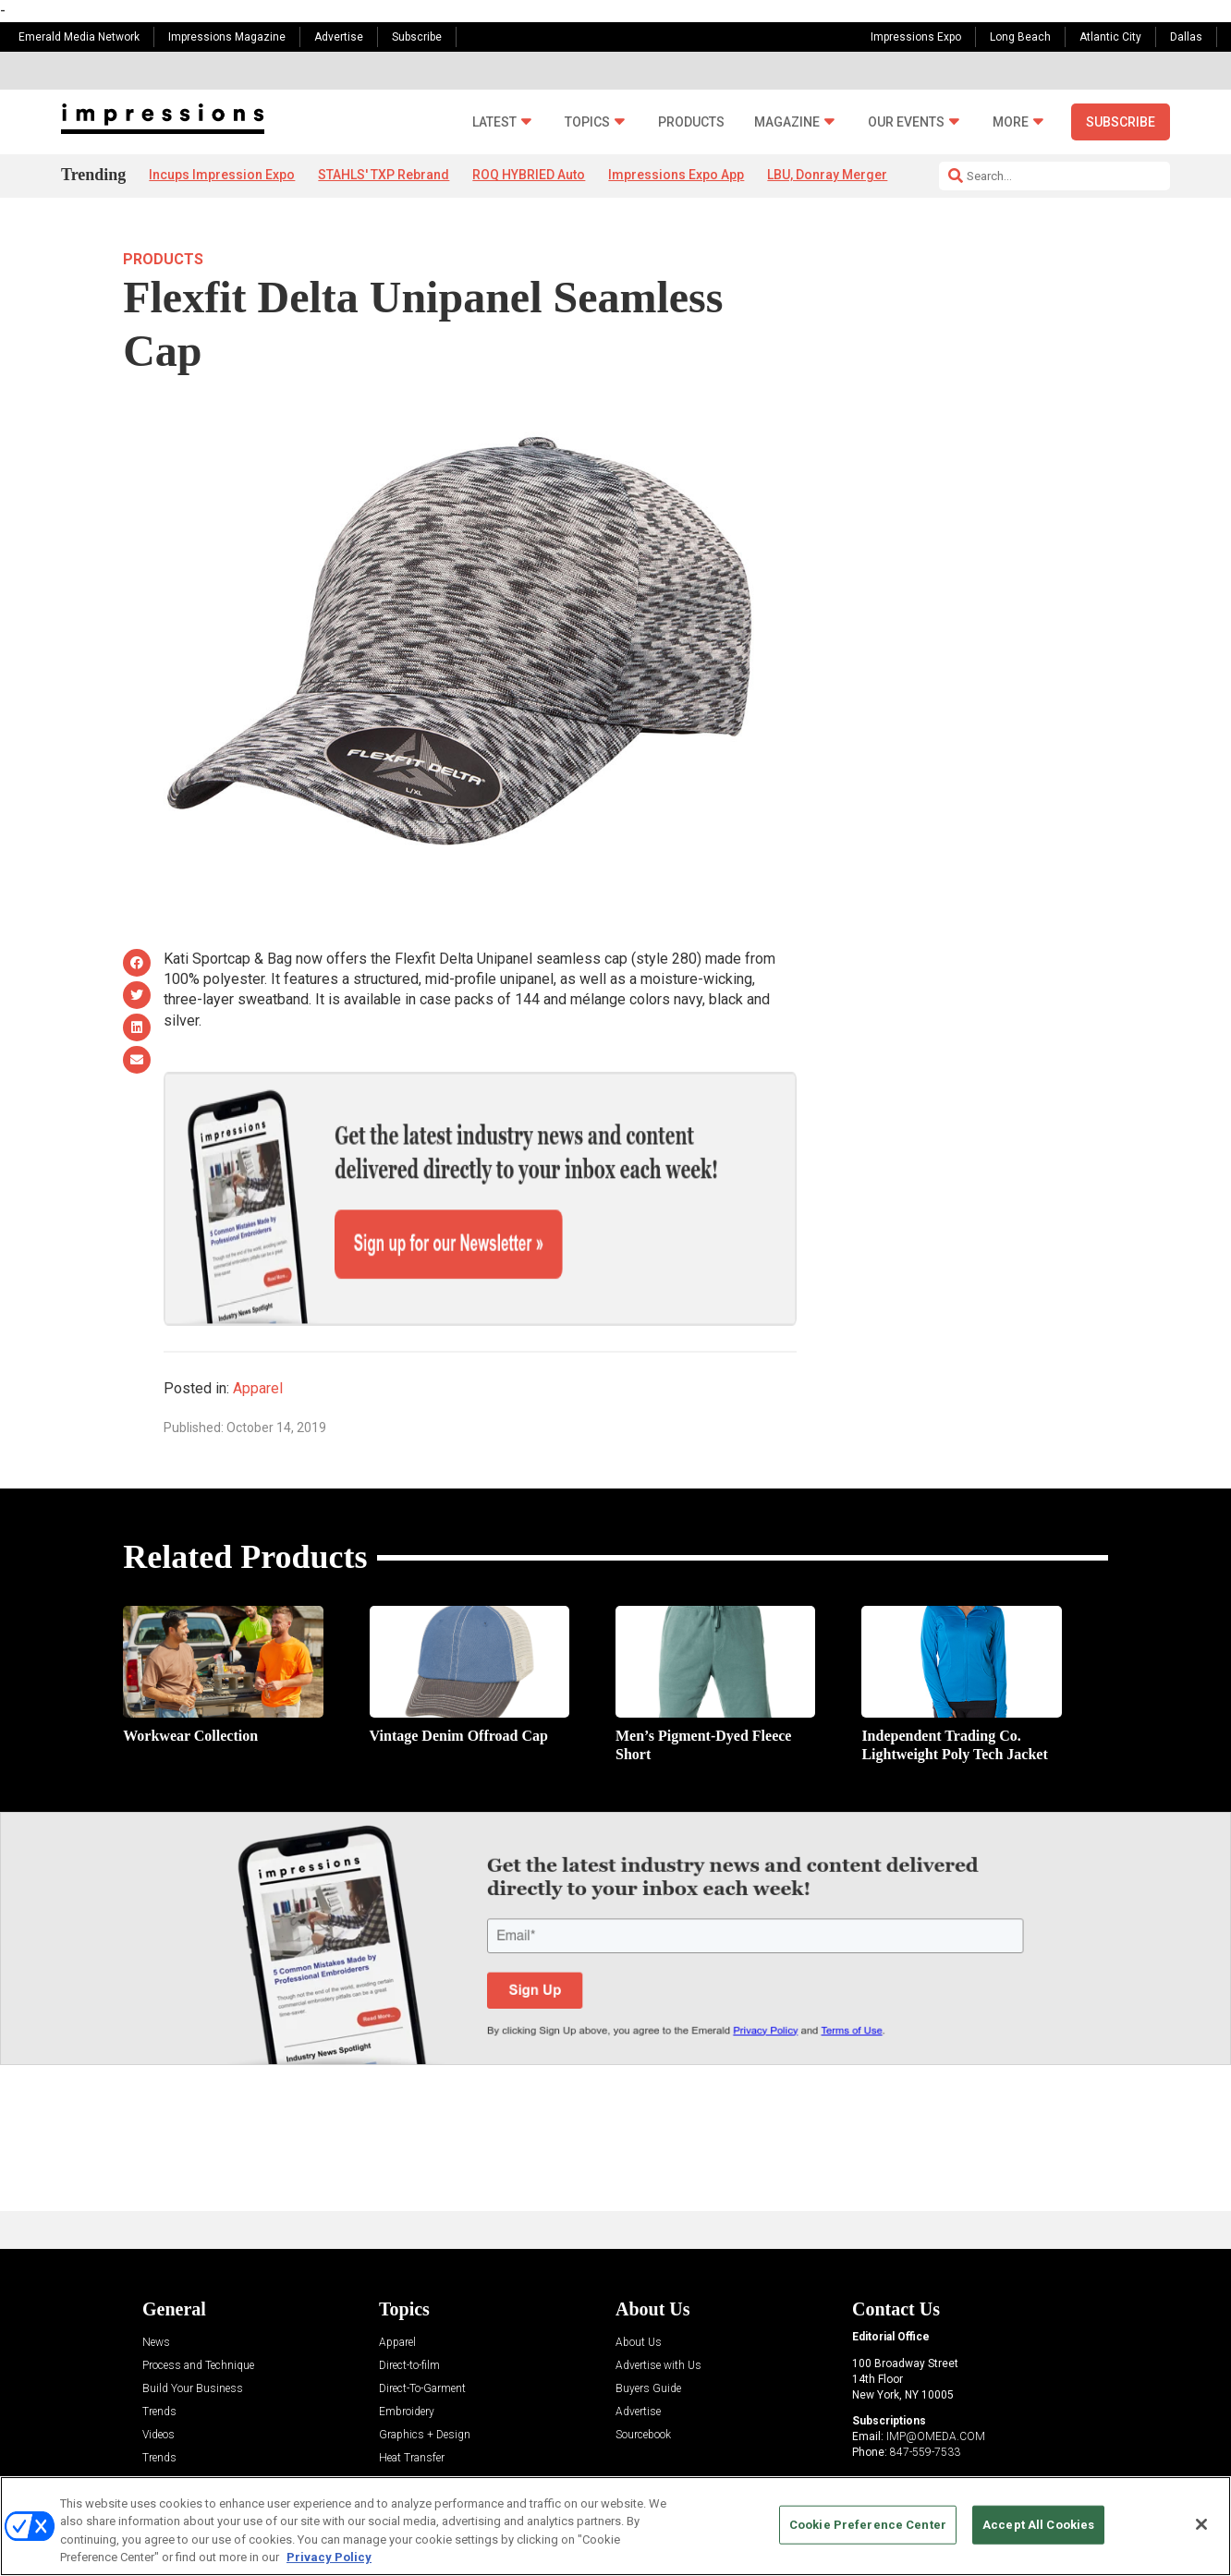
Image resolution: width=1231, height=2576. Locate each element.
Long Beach (1020, 37)
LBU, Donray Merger (827, 174)
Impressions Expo (916, 37)
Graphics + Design (424, 2371)
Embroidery (406, 2348)
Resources (167, 2418)
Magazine (787, 122)
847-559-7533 (925, 2388)
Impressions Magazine (227, 37)
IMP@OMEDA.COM (935, 2372)
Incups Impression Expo (222, 174)
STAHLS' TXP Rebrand (383, 174)
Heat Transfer (412, 2394)
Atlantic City (1110, 37)
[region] (615, 2526)
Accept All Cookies (1038, 2525)
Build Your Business (192, 2325)
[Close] (1201, 2524)
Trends (159, 2348)
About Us (639, 2279)
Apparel (258, 1323)
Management (411, 2418)
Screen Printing (415, 2441)
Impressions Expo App (676, 174)
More (1011, 122)
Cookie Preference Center (867, 2525)
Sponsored (168, 2441)
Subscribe (417, 37)
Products (691, 122)
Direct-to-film (409, 2302)
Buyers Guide (648, 2325)
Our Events (906, 122)
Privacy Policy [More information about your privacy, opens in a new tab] (329, 2557)
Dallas (1186, 37)
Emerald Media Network (79, 37)
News (156, 2279)
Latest (494, 122)
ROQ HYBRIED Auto (528, 174)
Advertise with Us (658, 2302)
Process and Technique (198, 2302)
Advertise (338, 37)
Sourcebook (643, 2371)
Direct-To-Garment (422, 2325)
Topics (587, 122)
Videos (158, 2371)
